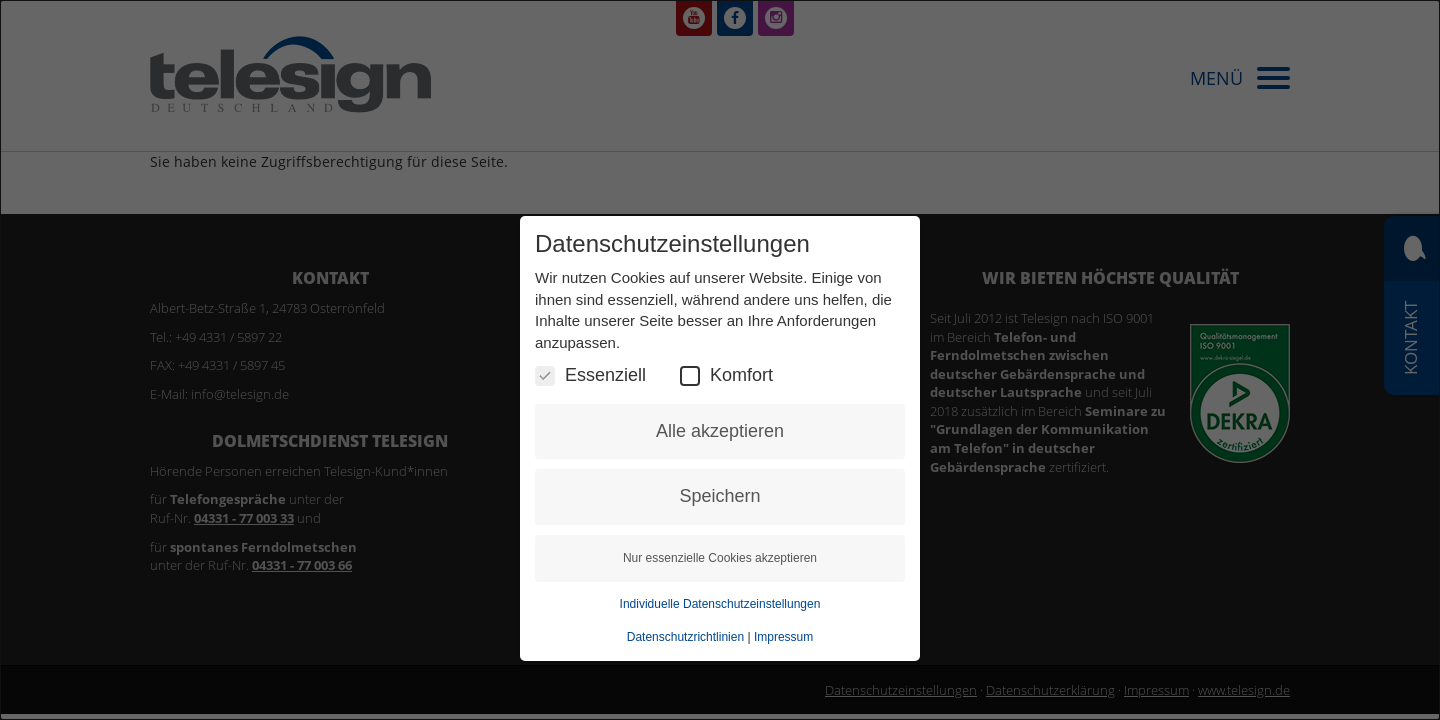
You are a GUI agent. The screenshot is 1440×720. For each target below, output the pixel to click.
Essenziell (590, 375)
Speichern (719, 496)
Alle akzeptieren (720, 431)
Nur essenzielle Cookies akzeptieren (720, 558)
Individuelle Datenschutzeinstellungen (720, 604)
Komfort (726, 375)
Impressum (783, 637)
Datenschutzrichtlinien (685, 637)
